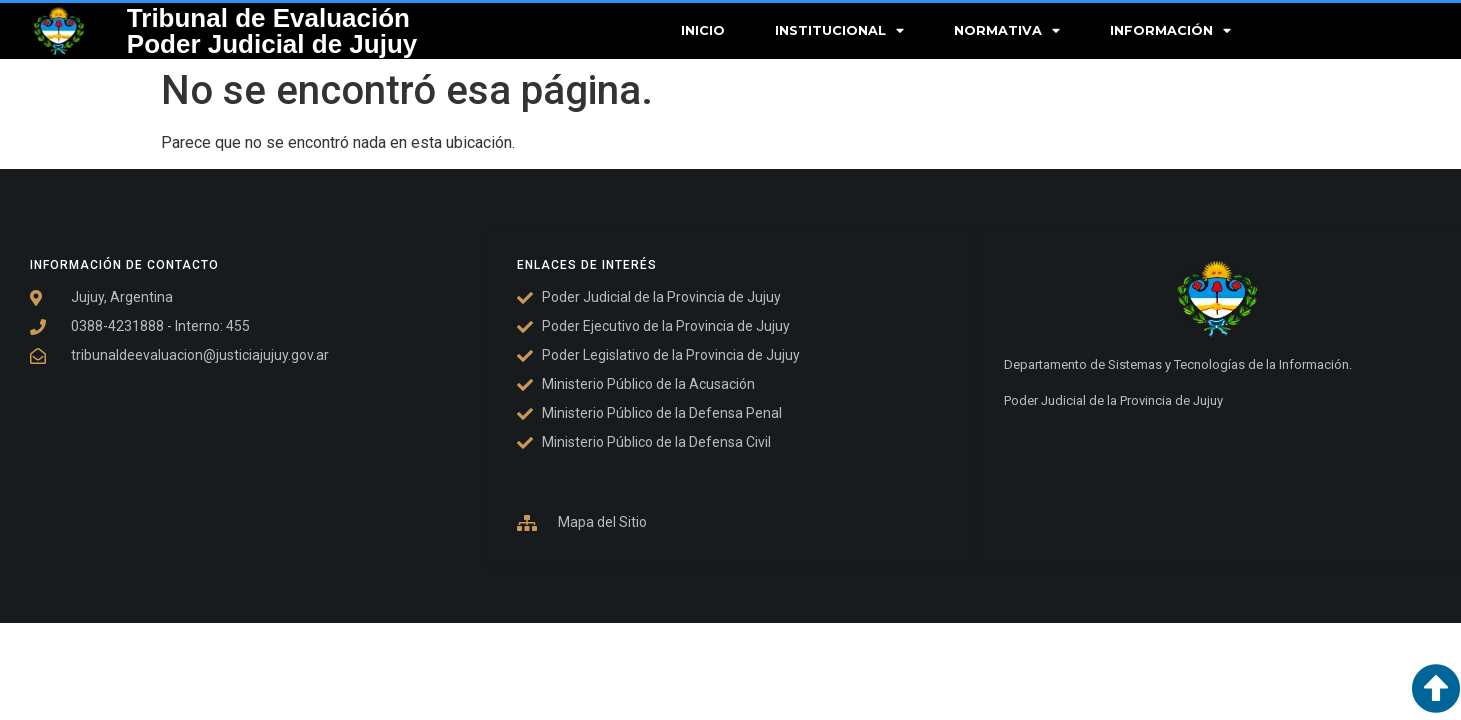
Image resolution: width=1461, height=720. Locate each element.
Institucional (839, 31)
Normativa (1007, 31)
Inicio (703, 30)
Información (1170, 31)
